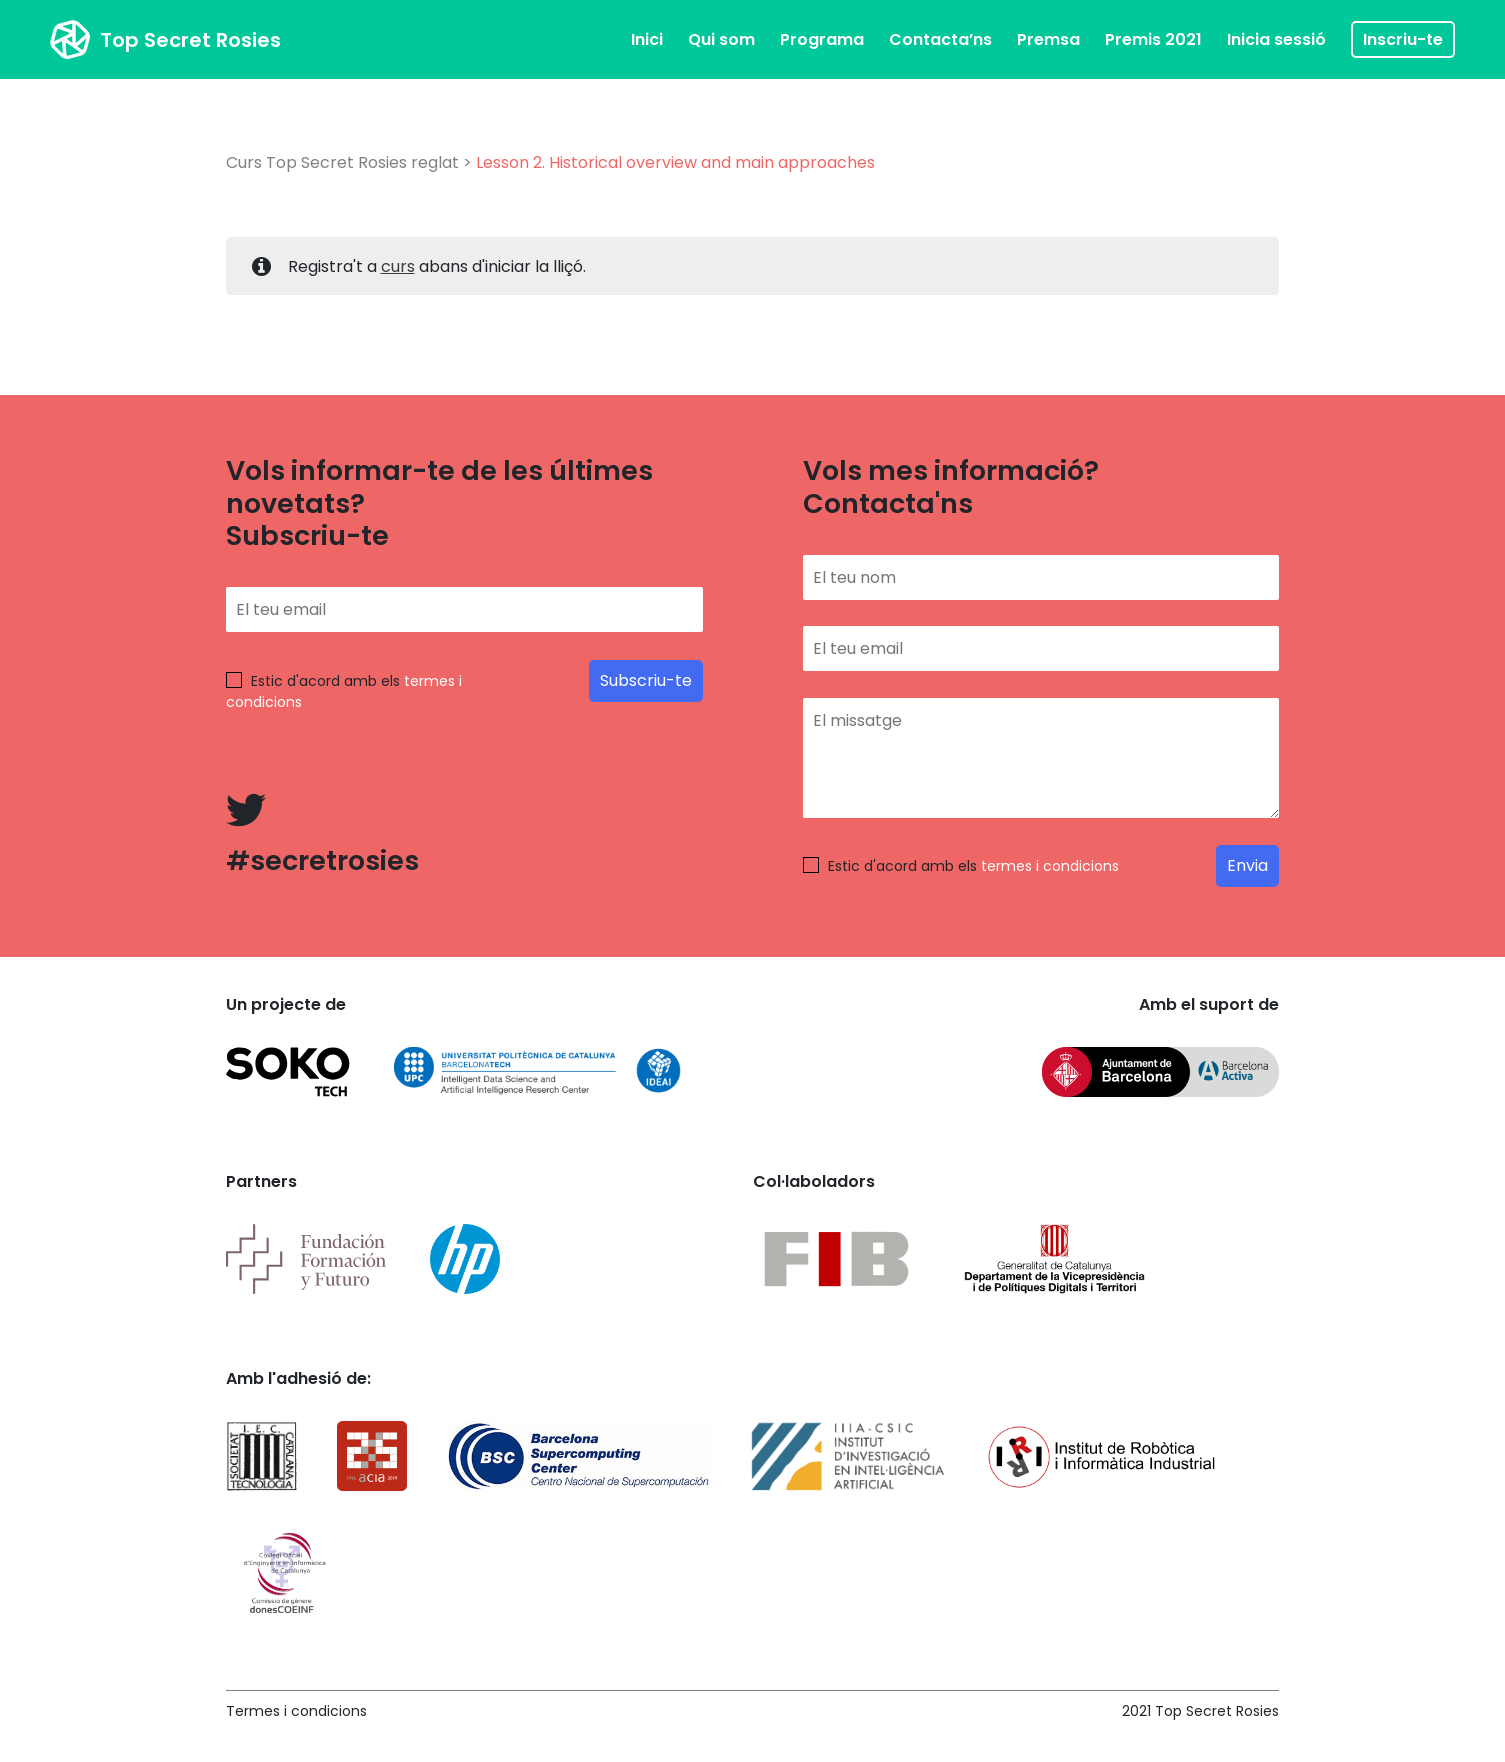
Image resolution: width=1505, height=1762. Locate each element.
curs (398, 266)
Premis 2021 (1153, 39)
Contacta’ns (940, 39)
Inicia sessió (1276, 39)
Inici (647, 39)
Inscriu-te (1403, 39)
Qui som (721, 39)
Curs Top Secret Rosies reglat (342, 162)
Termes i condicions (296, 1711)
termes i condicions (1050, 866)
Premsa (1048, 39)
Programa (822, 39)
